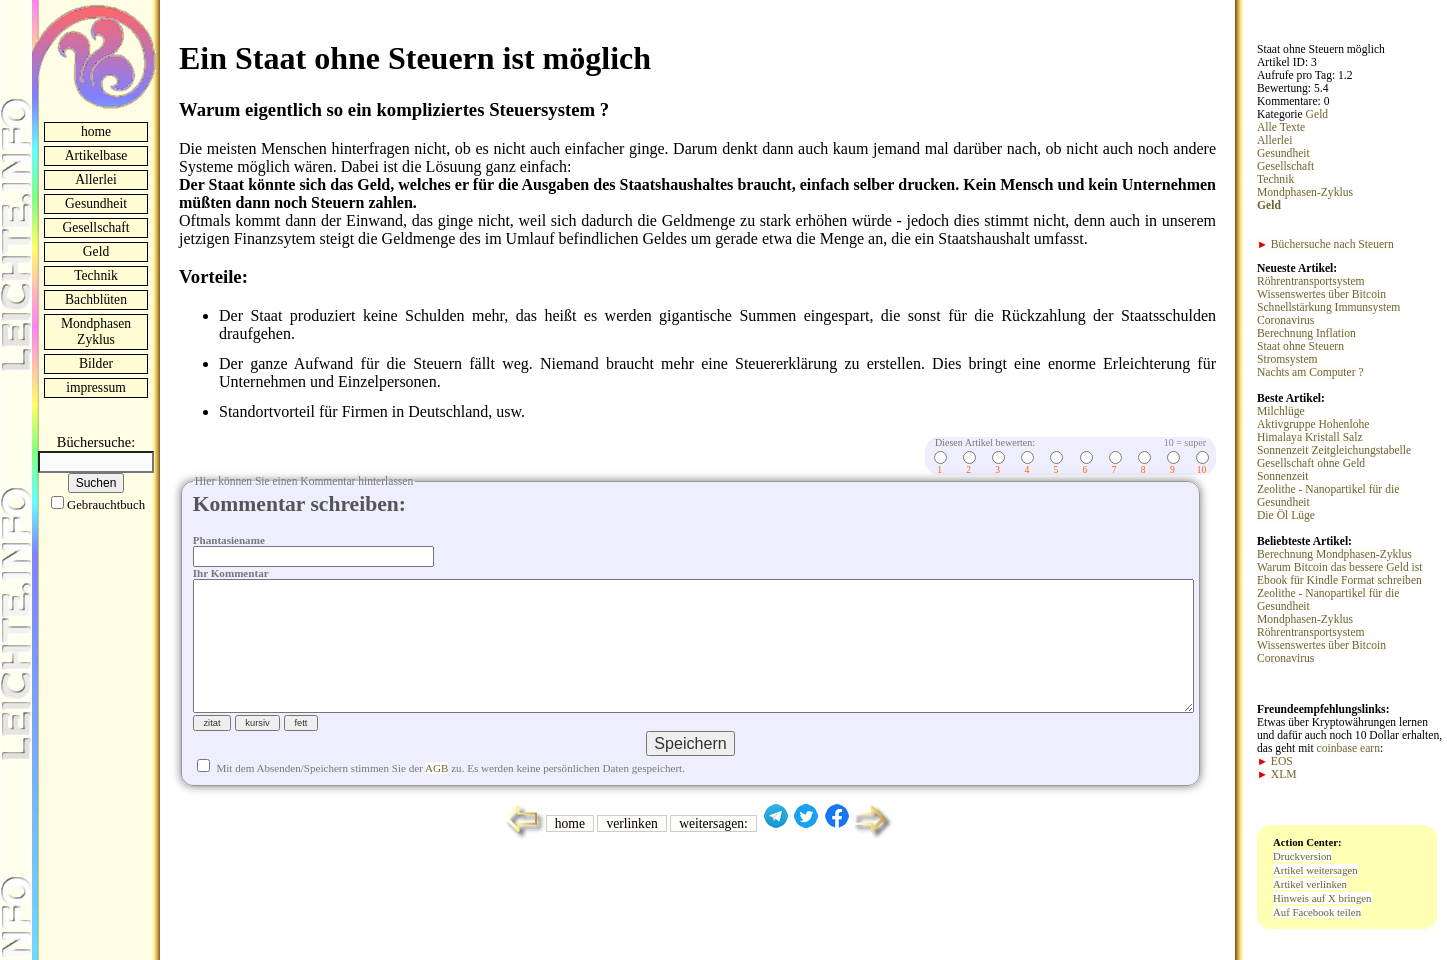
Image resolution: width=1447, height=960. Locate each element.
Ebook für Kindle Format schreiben (1339, 580)
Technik (96, 275)
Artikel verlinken (1310, 884)
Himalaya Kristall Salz (1310, 437)
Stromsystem (1287, 359)
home (96, 131)
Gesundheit (96, 203)
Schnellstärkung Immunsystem (1328, 307)
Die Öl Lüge (1286, 515)
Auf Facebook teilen (1317, 912)
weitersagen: (713, 855)
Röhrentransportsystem (1311, 281)
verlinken (631, 855)
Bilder (96, 363)
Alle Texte (1281, 127)
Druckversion (1302, 856)
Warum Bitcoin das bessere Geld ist (1340, 567)
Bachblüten (96, 299)
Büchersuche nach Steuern (1325, 244)
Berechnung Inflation (1306, 333)
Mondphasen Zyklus (96, 331)
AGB (436, 800)
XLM (1277, 774)
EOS (1275, 761)
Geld (96, 251)
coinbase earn (1348, 748)
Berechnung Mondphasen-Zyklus (1334, 554)
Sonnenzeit (1283, 476)
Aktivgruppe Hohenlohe (1313, 424)
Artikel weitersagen (1315, 870)
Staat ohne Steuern (1300, 346)
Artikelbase (96, 155)
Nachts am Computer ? (1310, 372)
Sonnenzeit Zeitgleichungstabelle (1334, 450)
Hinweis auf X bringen (1322, 898)
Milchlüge (1281, 411)
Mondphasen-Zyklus (1305, 192)
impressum (96, 387)
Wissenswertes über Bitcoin (1321, 294)
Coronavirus (1285, 320)
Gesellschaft (95, 227)
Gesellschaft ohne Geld (1311, 463)
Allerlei (96, 179)
